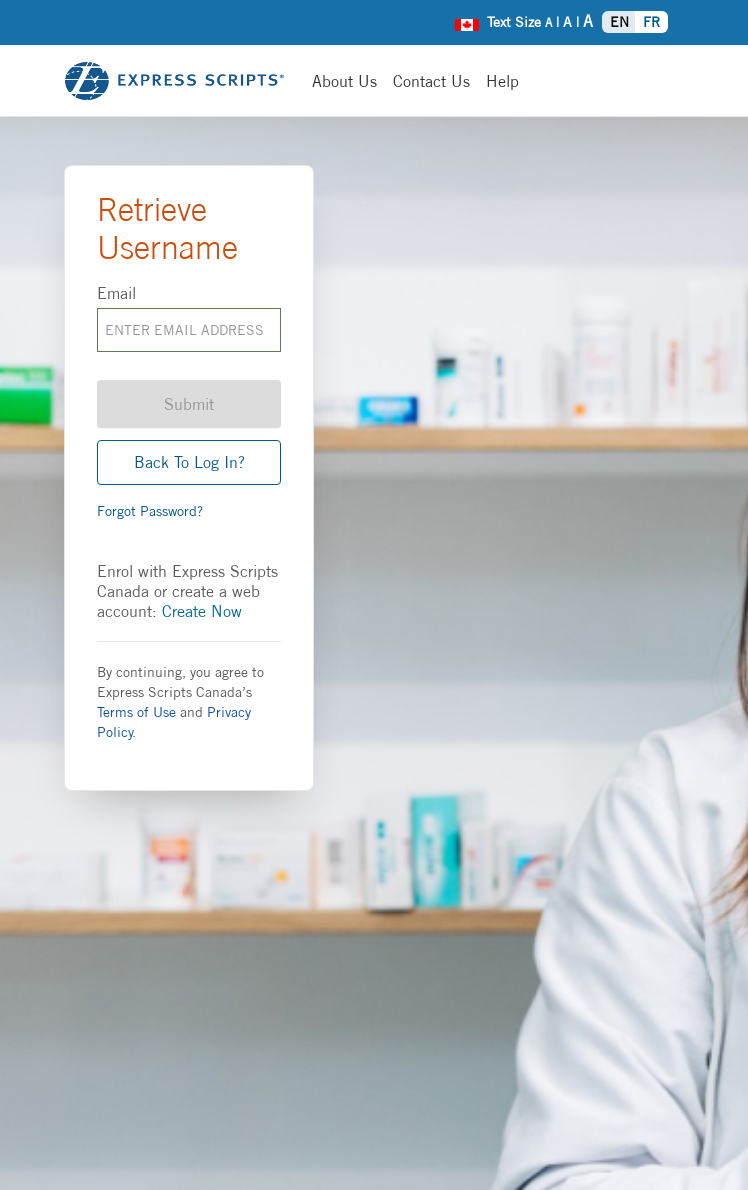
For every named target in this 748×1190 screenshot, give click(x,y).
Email (116, 293)
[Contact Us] (431, 81)
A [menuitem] (548, 22)
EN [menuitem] (619, 22)
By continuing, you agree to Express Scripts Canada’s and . (180, 702)
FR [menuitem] (651, 22)
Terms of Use (136, 712)
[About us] (344, 81)
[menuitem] (467, 22)
